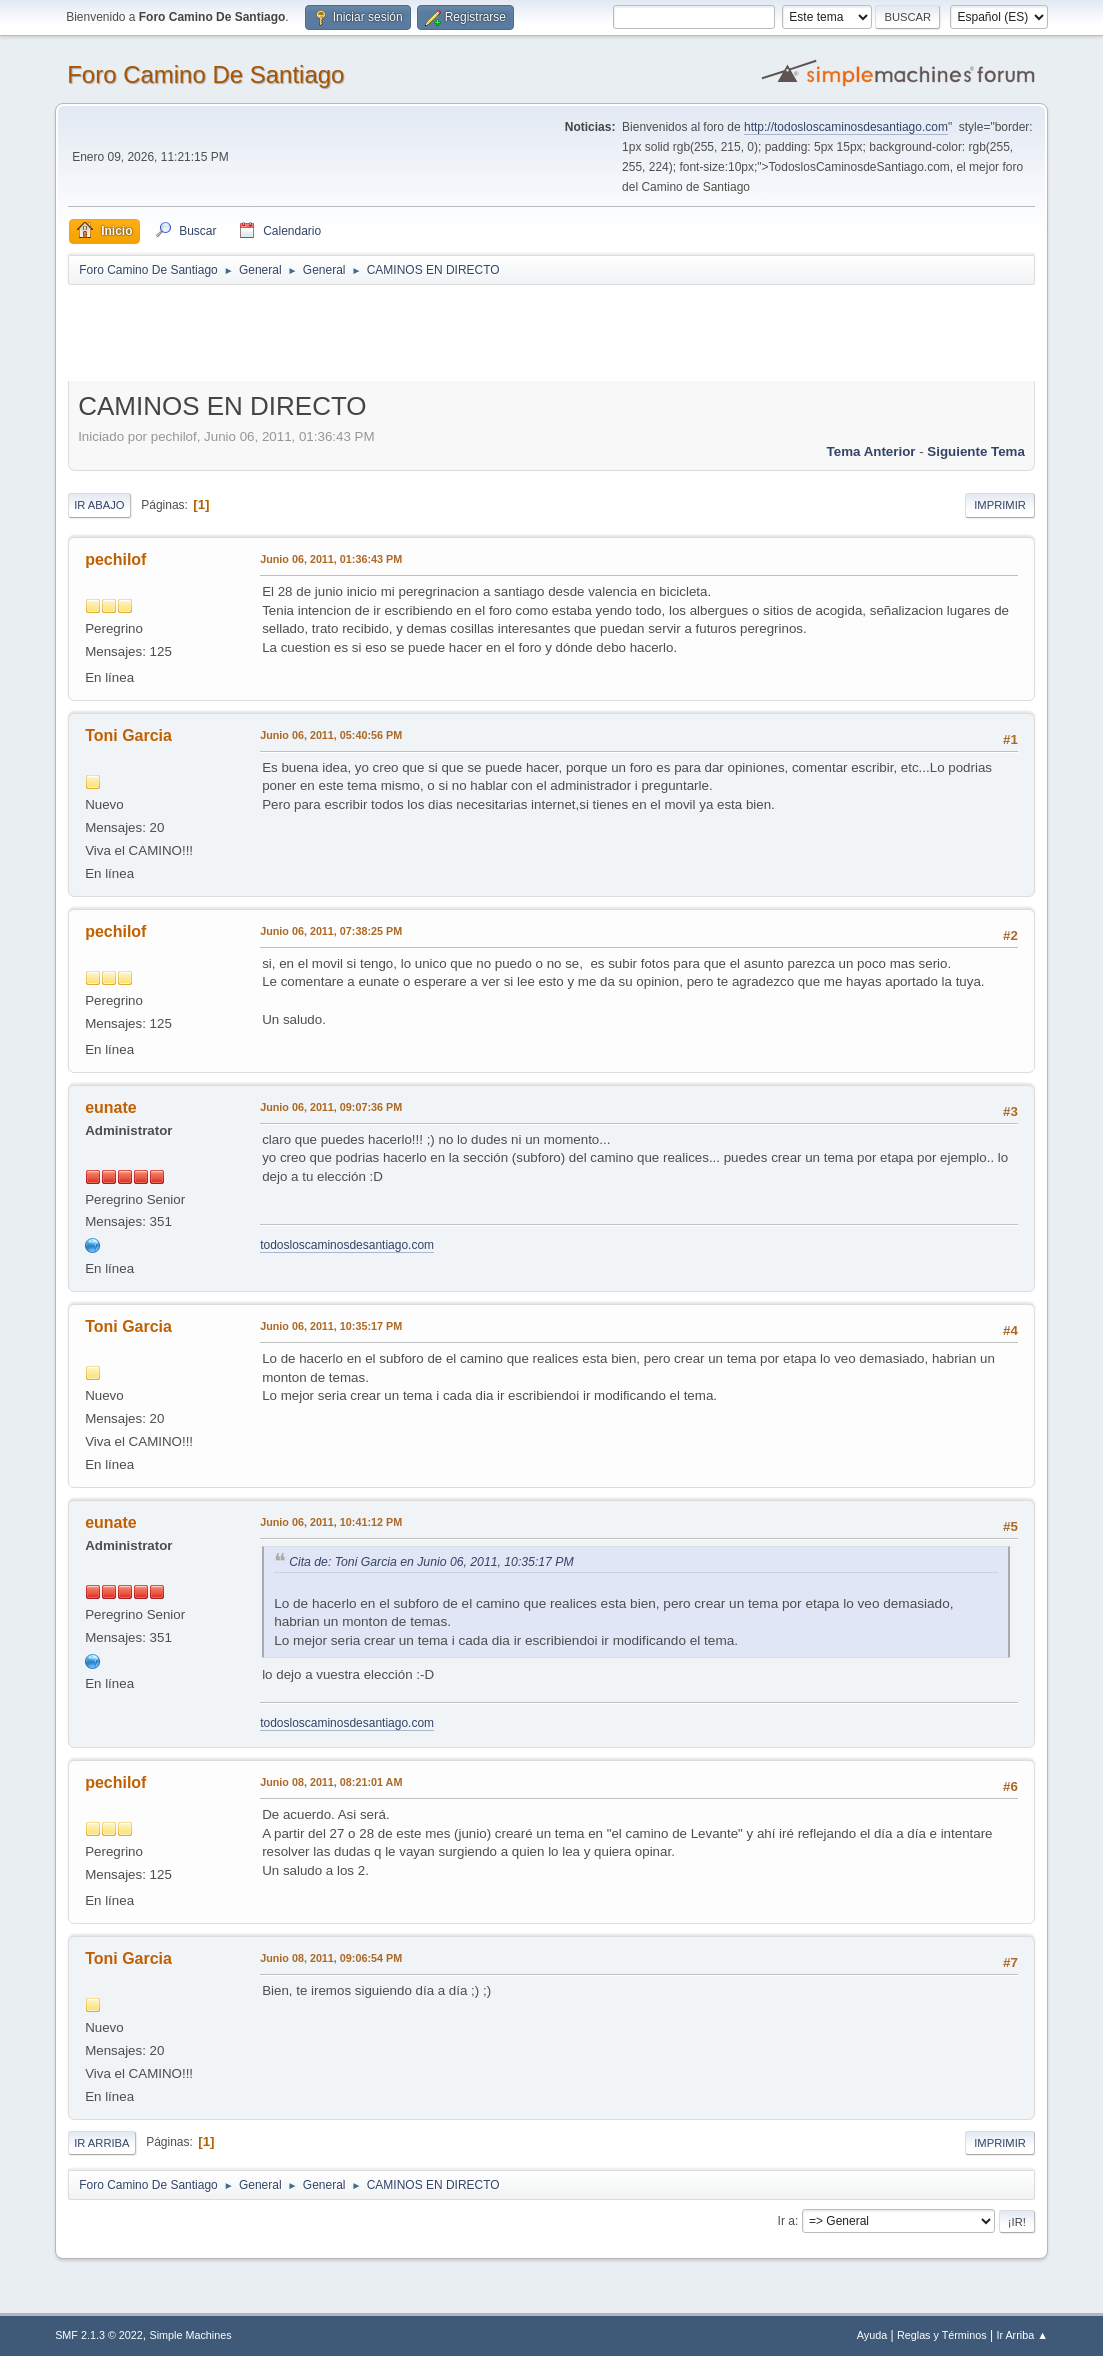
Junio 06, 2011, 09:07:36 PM (331, 1107)
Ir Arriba (101, 2143)
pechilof (115, 559)
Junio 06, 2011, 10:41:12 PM (331, 1522)
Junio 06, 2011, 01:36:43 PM (331, 559)
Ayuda (872, 2335)
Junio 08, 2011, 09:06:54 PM (331, 1958)
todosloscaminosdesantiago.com (347, 1245)
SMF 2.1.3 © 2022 (99, 2335)
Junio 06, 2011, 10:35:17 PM (331, 1326)
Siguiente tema (976, 451)
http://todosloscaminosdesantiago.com (846, 127)
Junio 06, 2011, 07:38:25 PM (331, 931)
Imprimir (1000, 505)
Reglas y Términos (942, 2335)
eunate (111, 1107)
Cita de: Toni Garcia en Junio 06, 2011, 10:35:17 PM (431, 1562)
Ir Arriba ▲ (1021, 2335)
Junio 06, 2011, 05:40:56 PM (331, 735)
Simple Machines (190, 2335)
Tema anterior (871, 451)
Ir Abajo (99, 505)
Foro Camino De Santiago (205, 74)
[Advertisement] (420, 332)
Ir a (786, 2221)
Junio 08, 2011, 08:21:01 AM (331, 1782)
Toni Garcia (128, 735)
